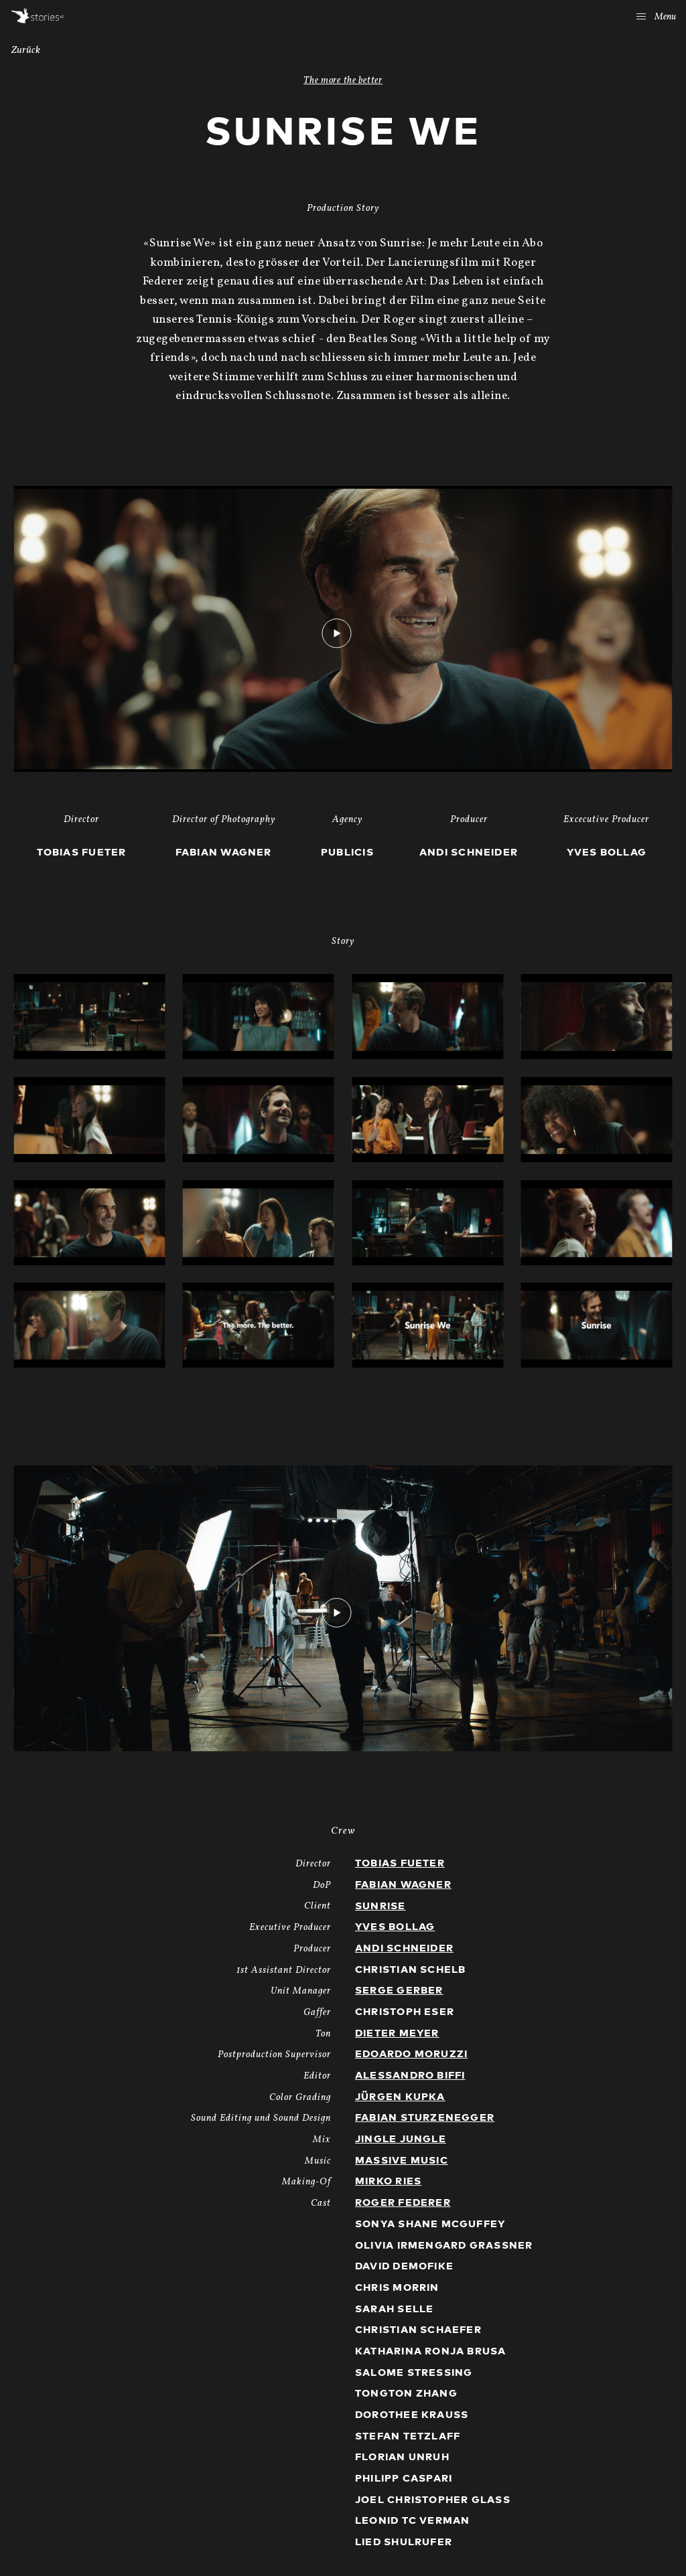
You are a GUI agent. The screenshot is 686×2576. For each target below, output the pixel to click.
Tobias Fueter (400, 1863)
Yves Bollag (395, 1927)
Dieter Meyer (397, 2033)
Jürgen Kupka (400, 2097)
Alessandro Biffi (410, 2076)
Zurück (25, 51)
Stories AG (37, 15)
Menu (656, 16)
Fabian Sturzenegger (424, 2118)
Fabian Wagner (403, 1885)
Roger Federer (403, 2203)
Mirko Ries (388, 2181)
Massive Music (401, 2161)
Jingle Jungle (400, 2139)
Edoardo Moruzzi (411, 2054)
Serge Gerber (399, 1991)
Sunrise (380, 1906)
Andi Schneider (404, 1948)
